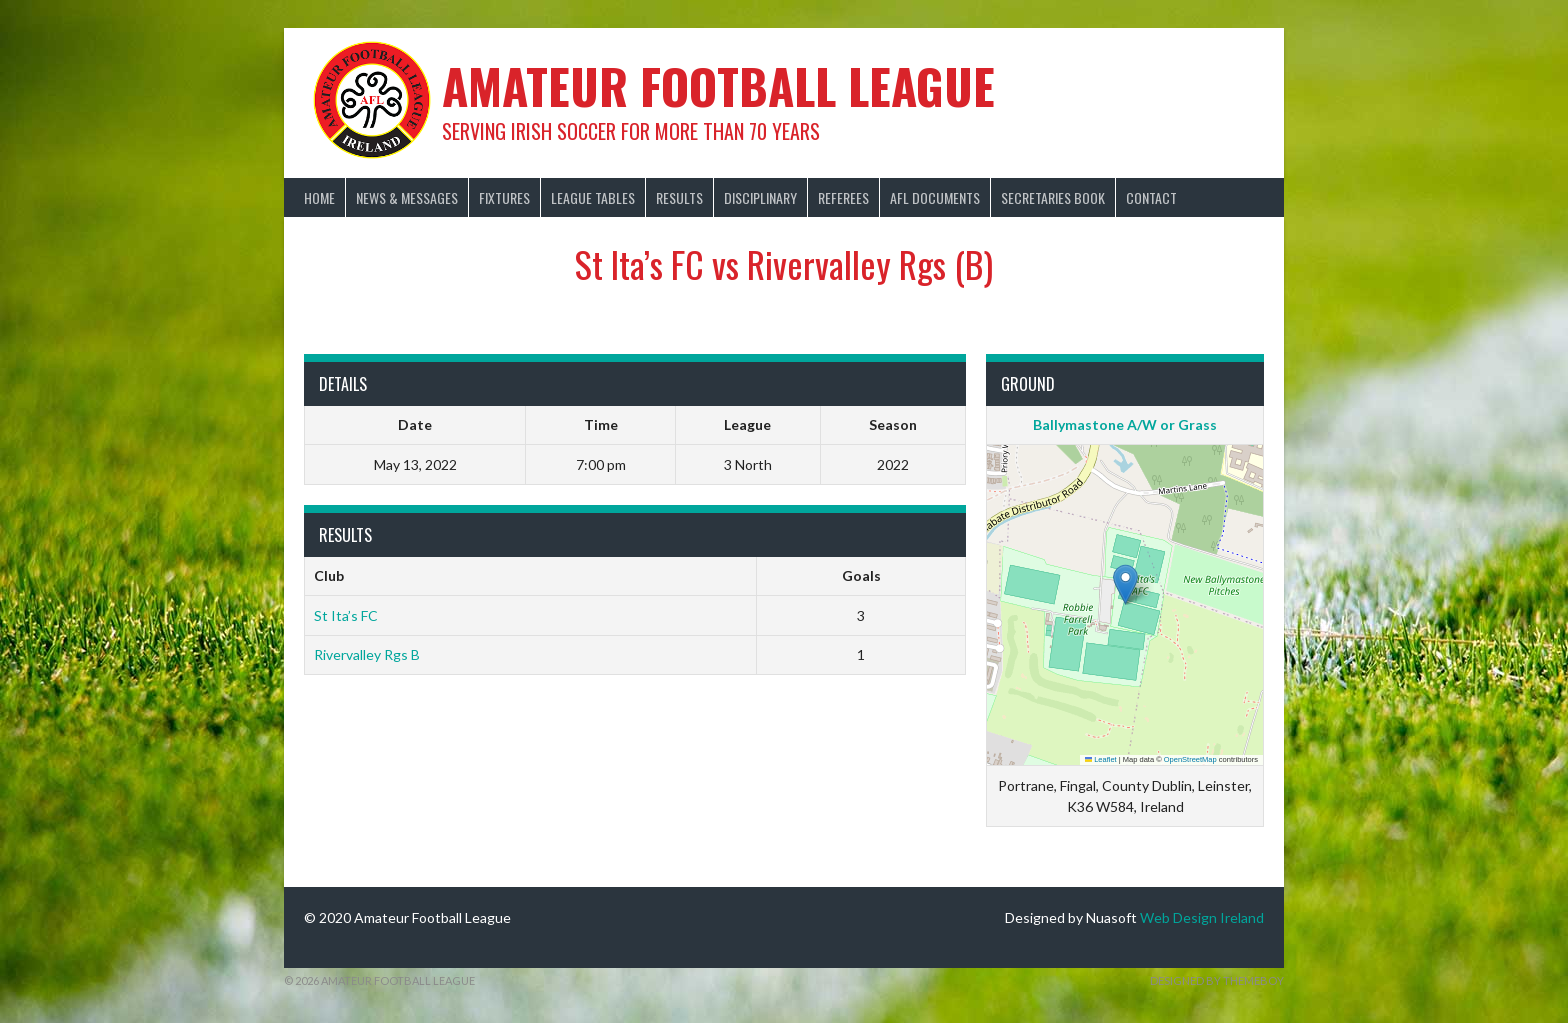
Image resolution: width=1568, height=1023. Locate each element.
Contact (1151, 197)
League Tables (593, 197)
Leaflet (1101, 759)
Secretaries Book (1053, 197)
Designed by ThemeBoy (1217, 980)
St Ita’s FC (346, 615)
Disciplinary (760, 197)
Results (679, 197)
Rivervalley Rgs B (367, 654)
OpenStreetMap (1190, 759)
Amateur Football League (718, 85)
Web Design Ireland (1202, 917)
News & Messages (407, 197)
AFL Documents (935, 197)
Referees (843, 197)
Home (319, 197)
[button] (1125, 584)
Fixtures (504, 197)
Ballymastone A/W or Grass (1125, 424)
